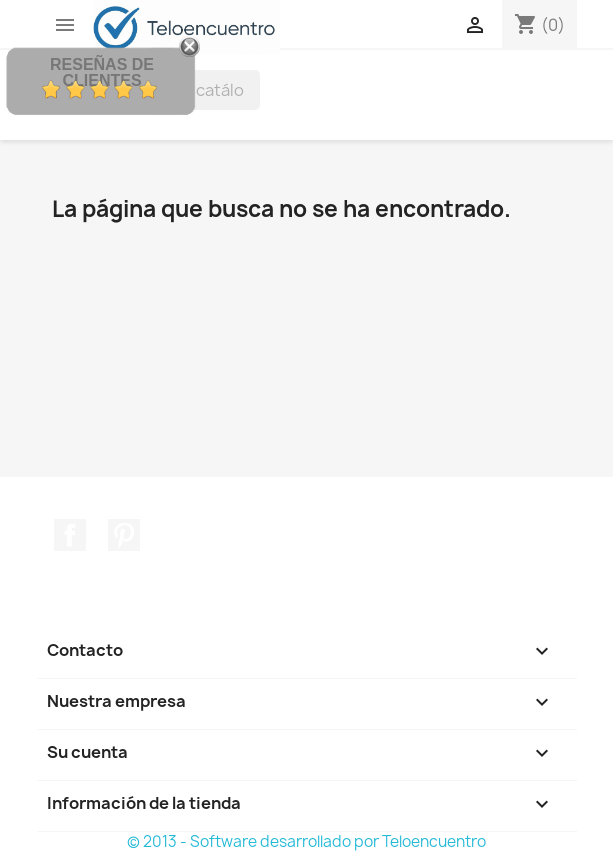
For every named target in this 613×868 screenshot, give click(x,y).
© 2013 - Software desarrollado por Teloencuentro (306, 841)
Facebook (70, 535)
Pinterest (124, 535)
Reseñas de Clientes (102, 72)
